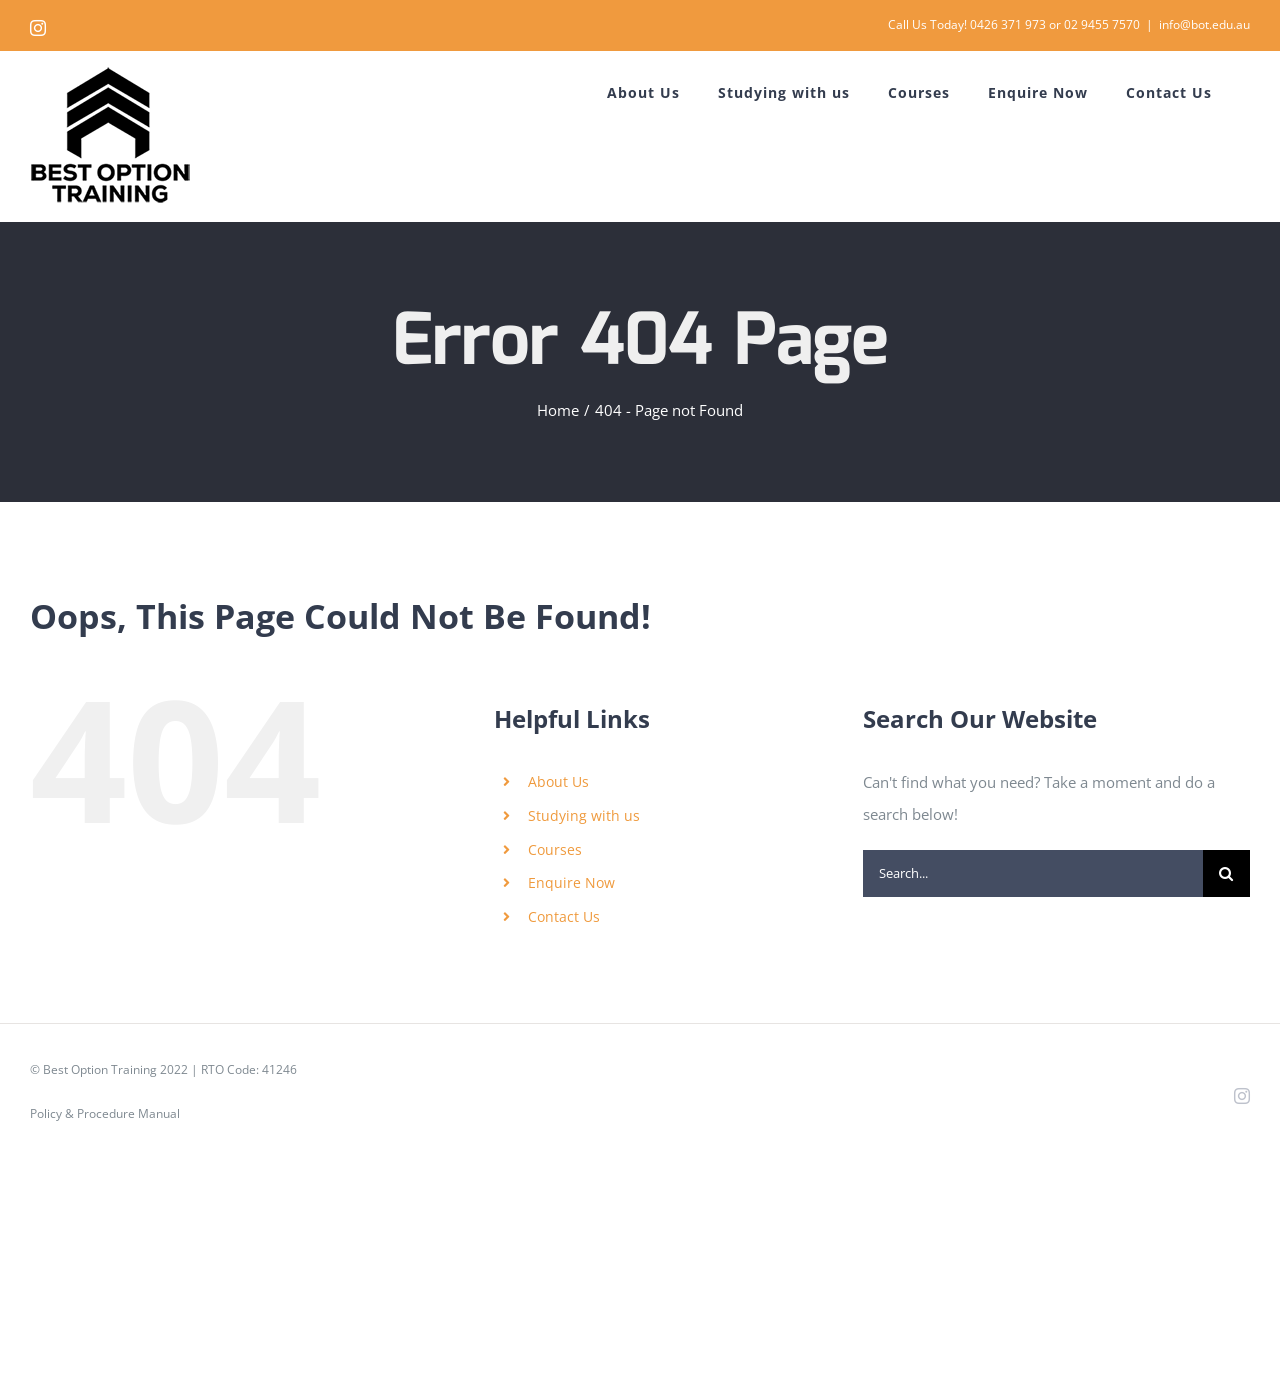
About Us (558, 781)
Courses (555, 849)
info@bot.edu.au (1204, 24)
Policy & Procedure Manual (105, 1113)
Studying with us (584, 815)
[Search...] (1033, 873)
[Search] (1226, 873)
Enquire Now (571, 882)
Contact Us (564, 916)
